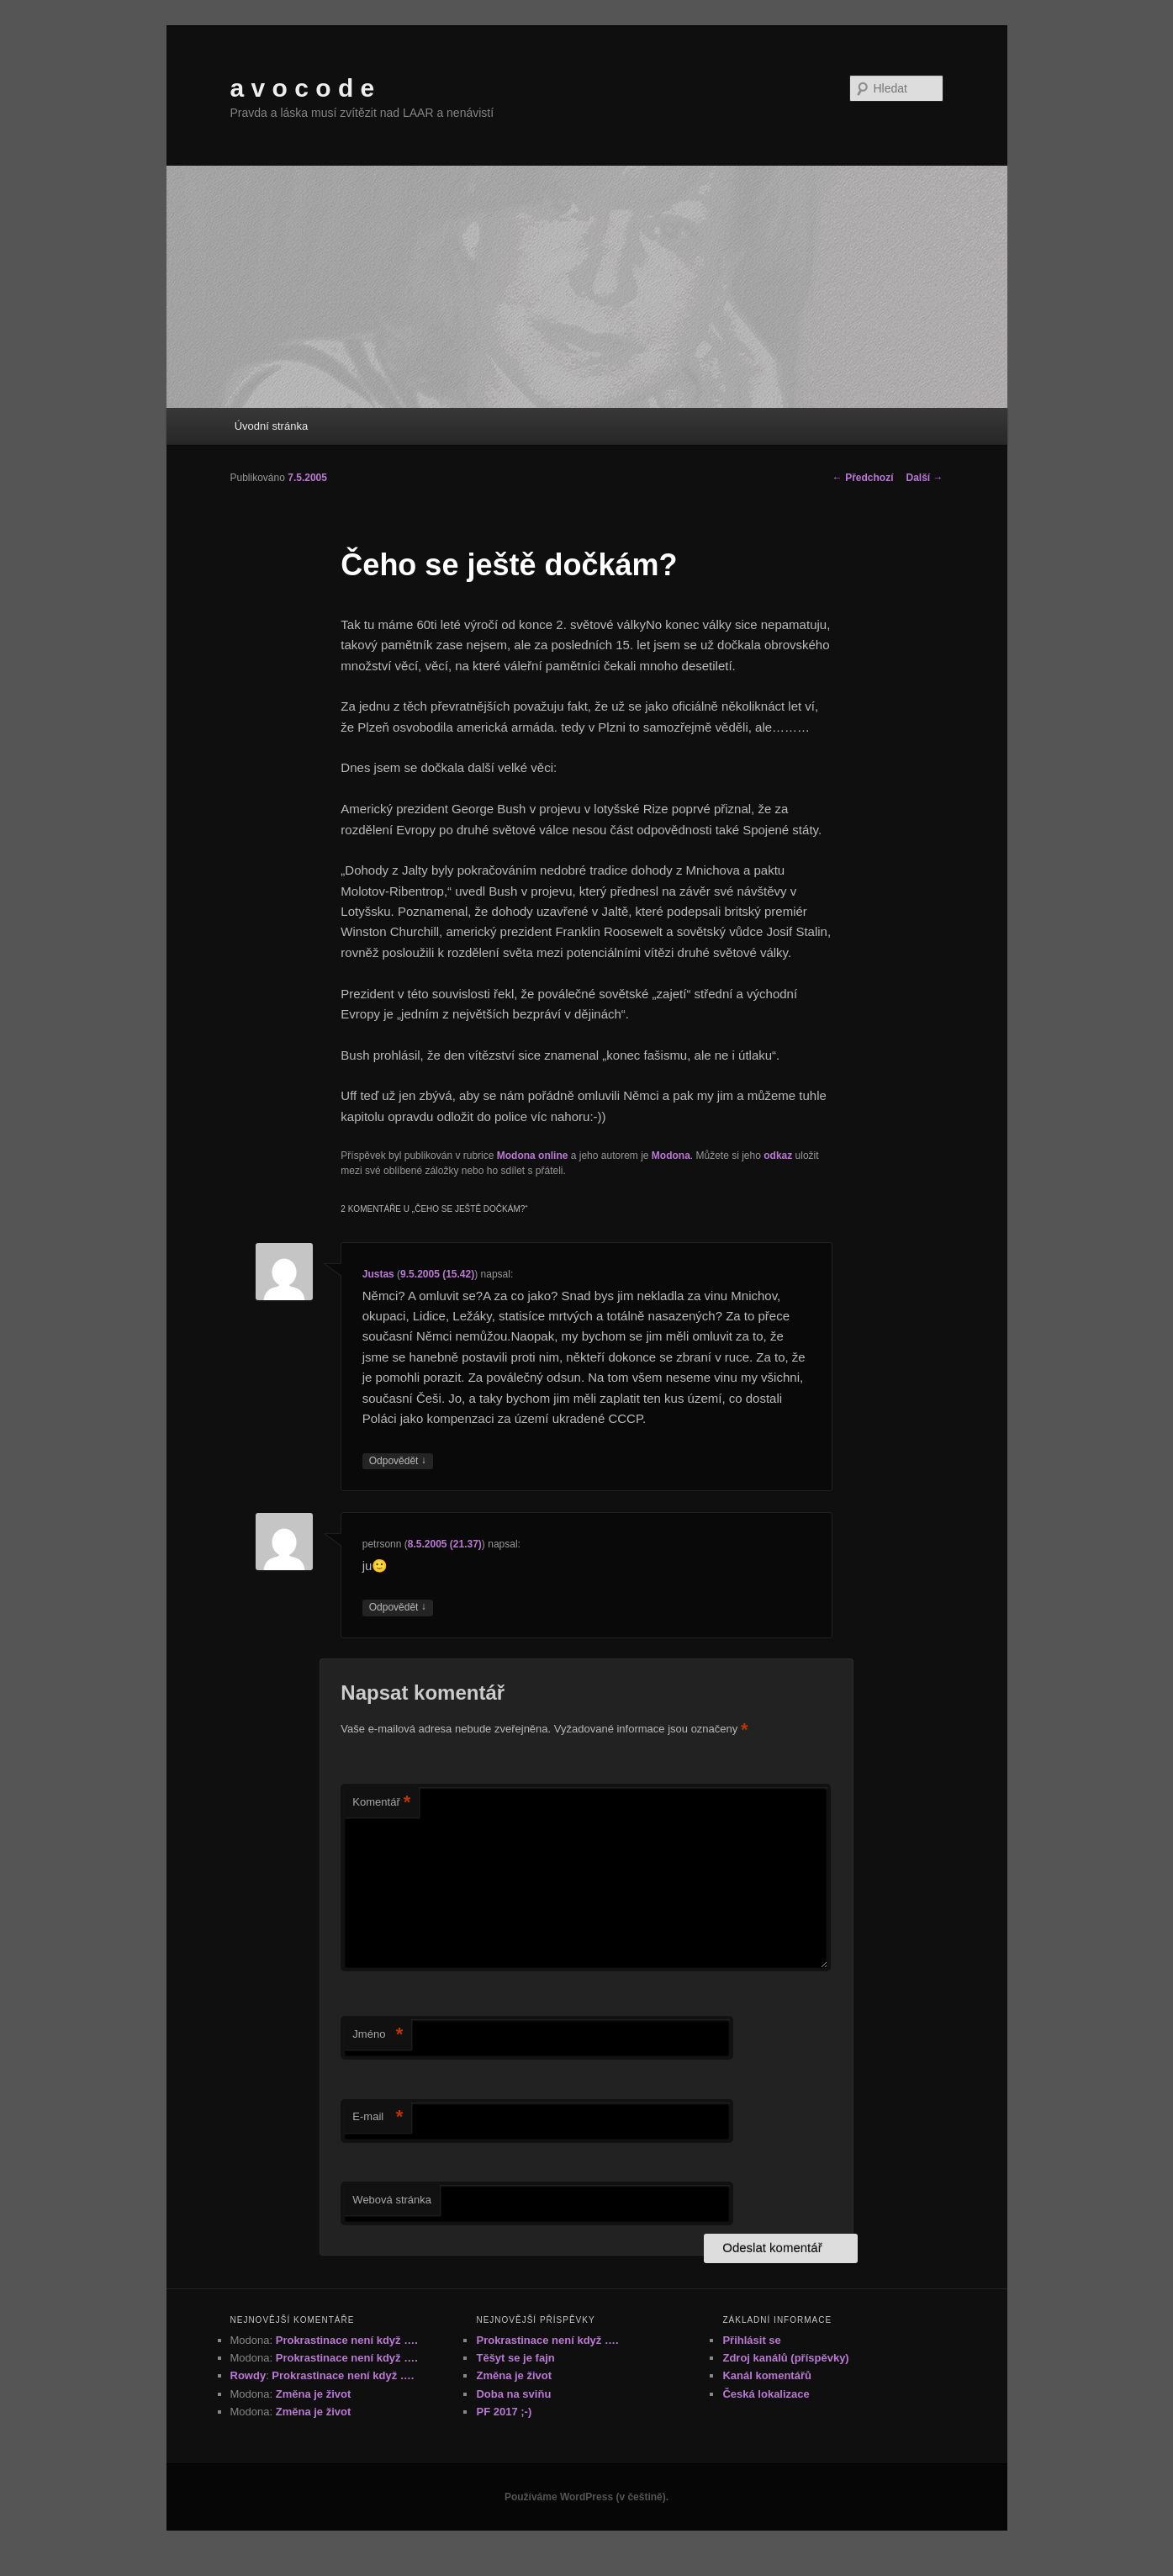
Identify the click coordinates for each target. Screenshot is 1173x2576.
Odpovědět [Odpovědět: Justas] (397, 1461)
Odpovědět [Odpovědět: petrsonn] (397, 1608)
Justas (378, 1274)
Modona (671, 1155)
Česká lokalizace (765, 2394)
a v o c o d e (302, 88)
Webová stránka (391, 2199)
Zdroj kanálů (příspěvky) (785, 2357)
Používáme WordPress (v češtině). (586, 2497)
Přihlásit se (751, 2340)
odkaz (778, 1155)
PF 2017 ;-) (503, 2411)
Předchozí (863, 478)
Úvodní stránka (271, 426)
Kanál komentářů (766, 2375)
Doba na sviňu (513, 2394)
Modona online (532, 1155)
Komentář (381, 1803)
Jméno (377, 2035)
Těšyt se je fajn (515, 2357)
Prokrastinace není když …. (347, 2340)
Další (924, 478)
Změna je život (313, 2394)
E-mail (377, 2117)
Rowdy (248, 2375)
